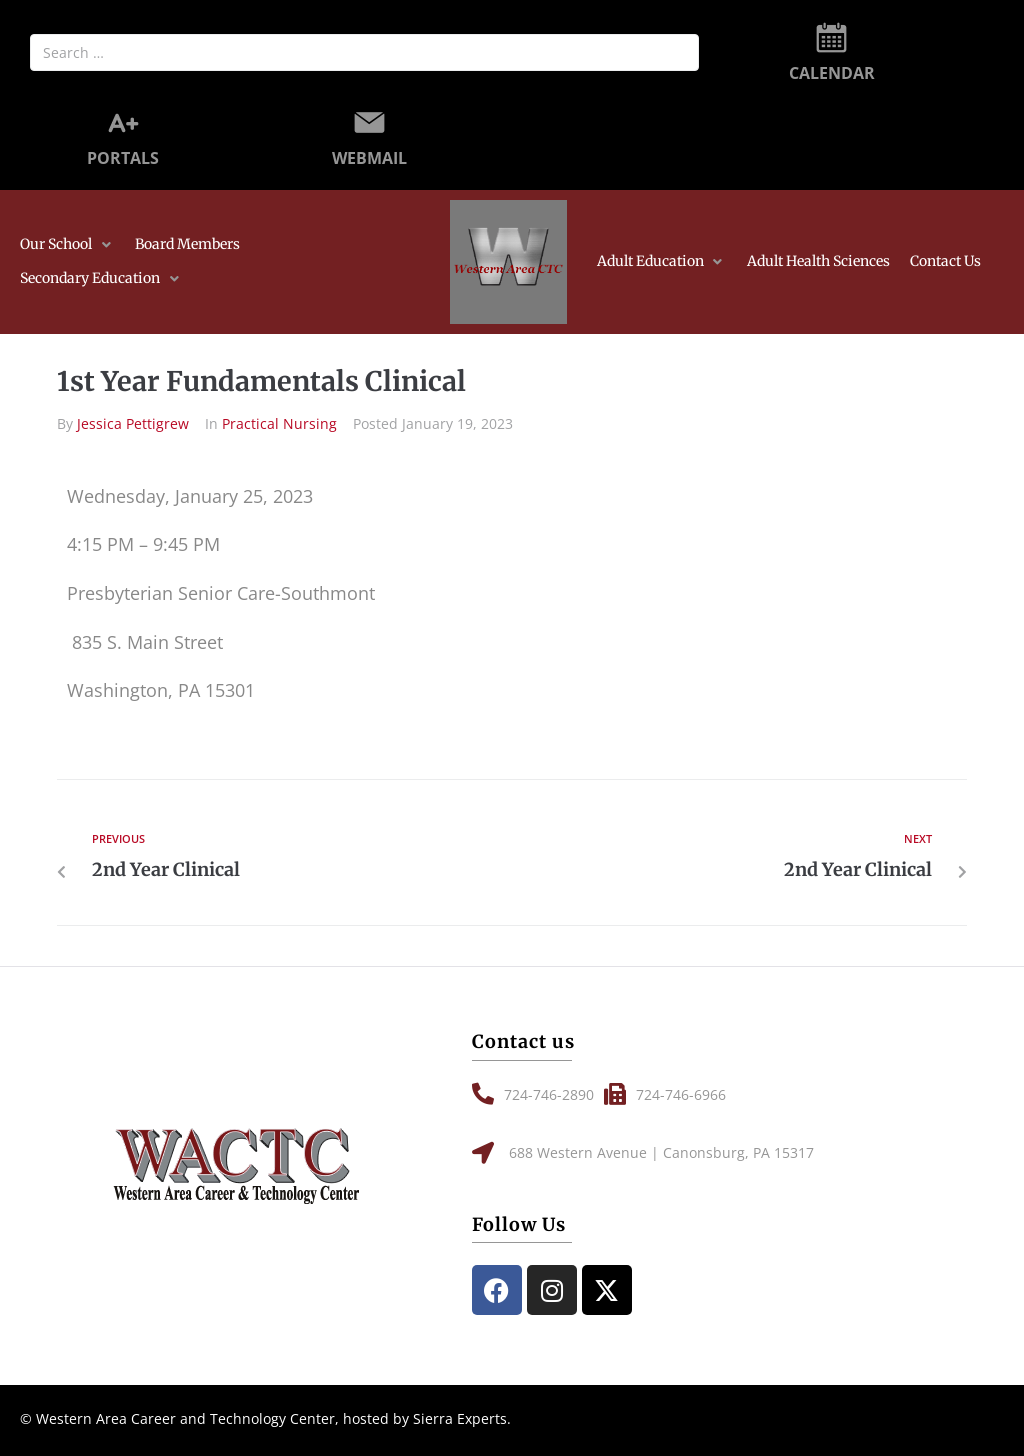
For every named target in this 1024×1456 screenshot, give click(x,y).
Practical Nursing (279, 423)
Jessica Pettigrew (133, 423)
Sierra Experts (460, 1418)
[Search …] (364, 52)
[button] (67, 245)
